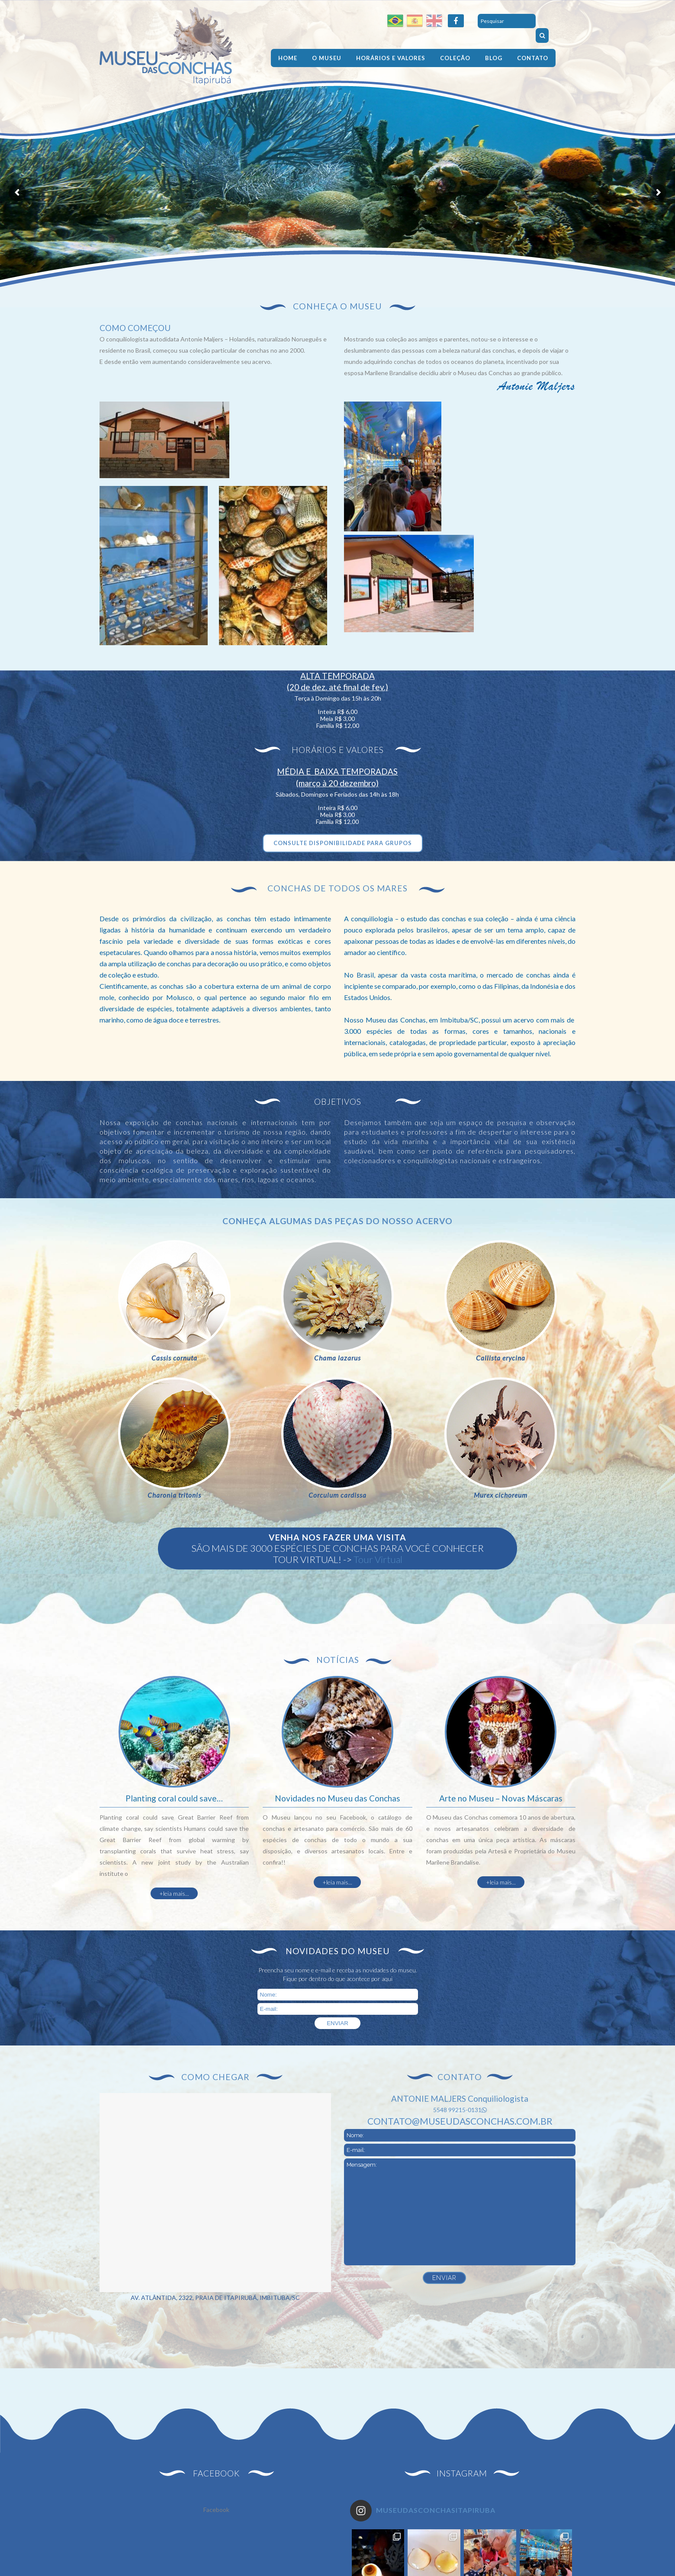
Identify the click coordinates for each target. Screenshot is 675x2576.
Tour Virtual (378, 1559)
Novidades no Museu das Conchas (337, 1798)
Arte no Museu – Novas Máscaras (500, 1798)
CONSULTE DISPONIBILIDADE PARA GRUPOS (342, 842)
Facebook (216, 2509)
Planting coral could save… (174, 1798)
